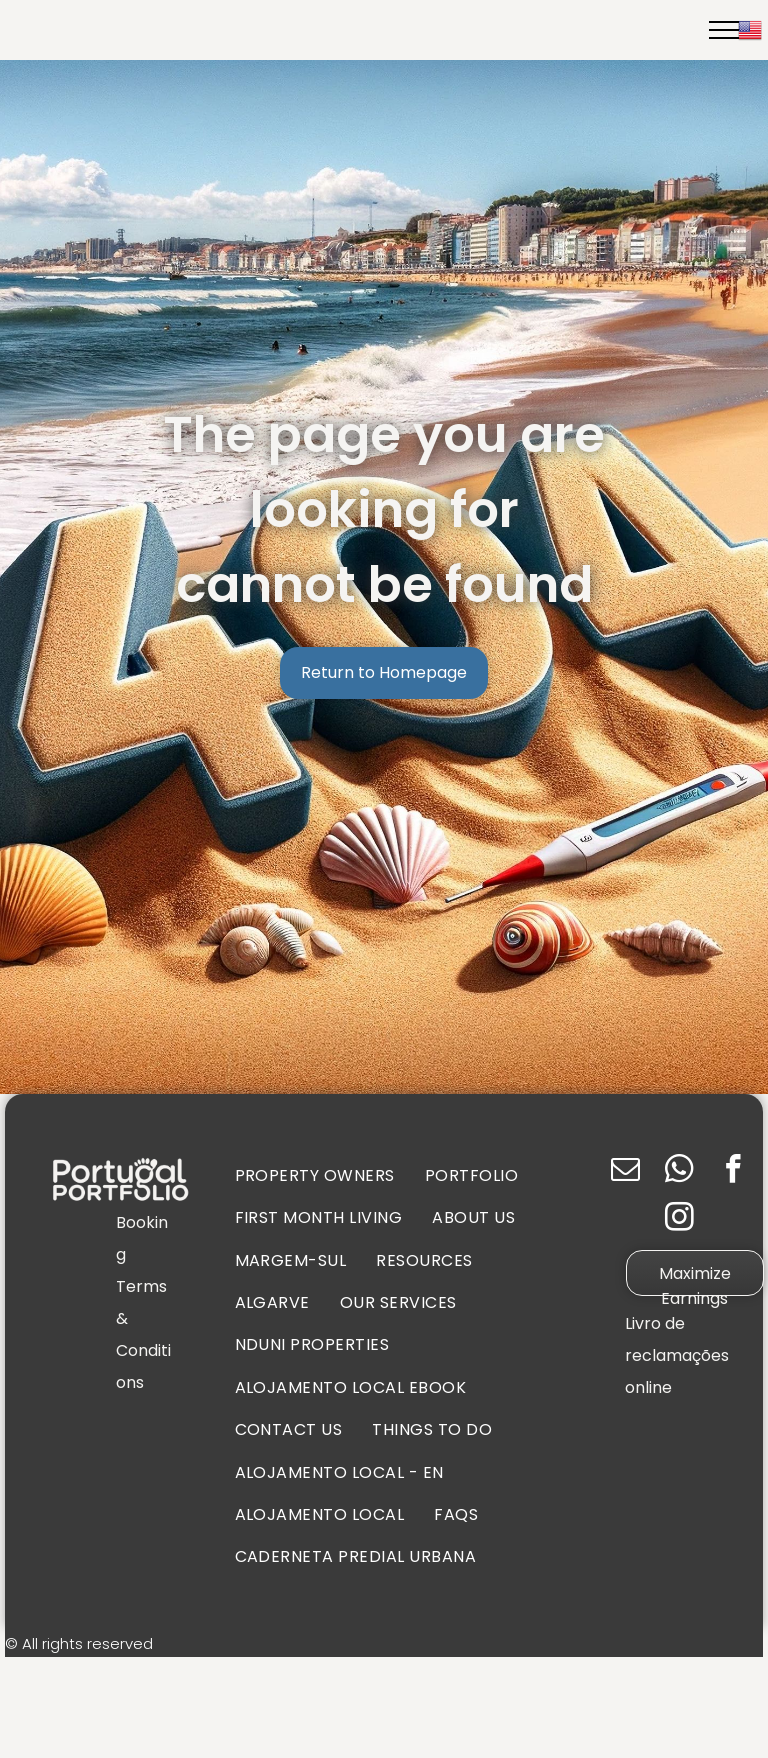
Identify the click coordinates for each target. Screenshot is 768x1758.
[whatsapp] (679, 1172)
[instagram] (679, 1220)
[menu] (724, 30)
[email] (625, 1172)
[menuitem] (315, 1176)
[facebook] (733, 1172)
